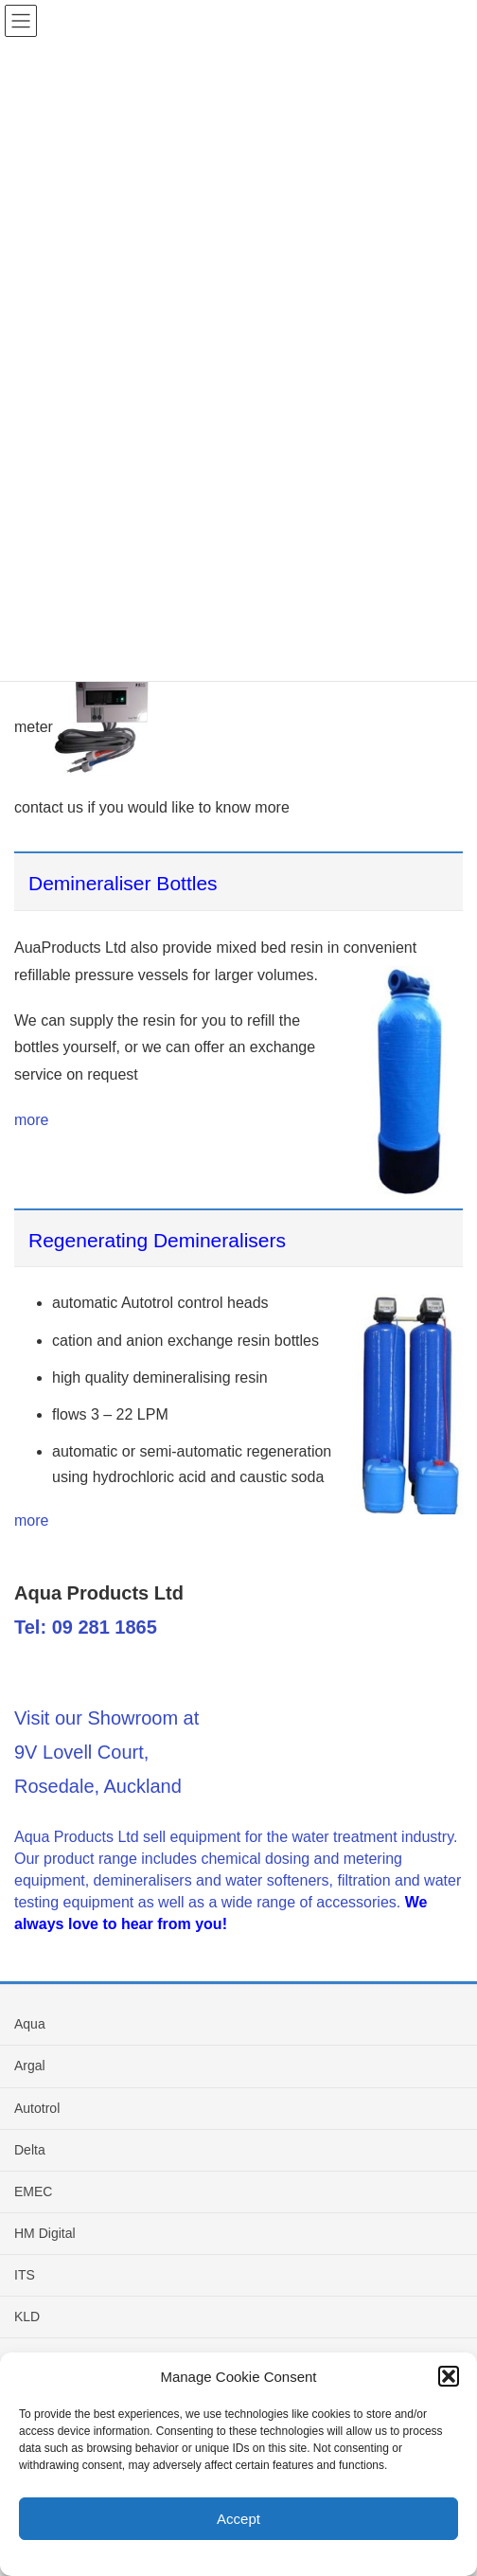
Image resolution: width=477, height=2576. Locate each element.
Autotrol (37, 2108)
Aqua (29, 2023)
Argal (29, 2065)
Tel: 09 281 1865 (85, 1627)
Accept (238, 2519)
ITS (24, 2274)
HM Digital (45, 2233)
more (31, 1120)
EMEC (33, 2191)
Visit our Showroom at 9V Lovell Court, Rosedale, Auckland (106, 1752)
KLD (27, 2316)
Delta (29, 2149)
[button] (448, 2376)
